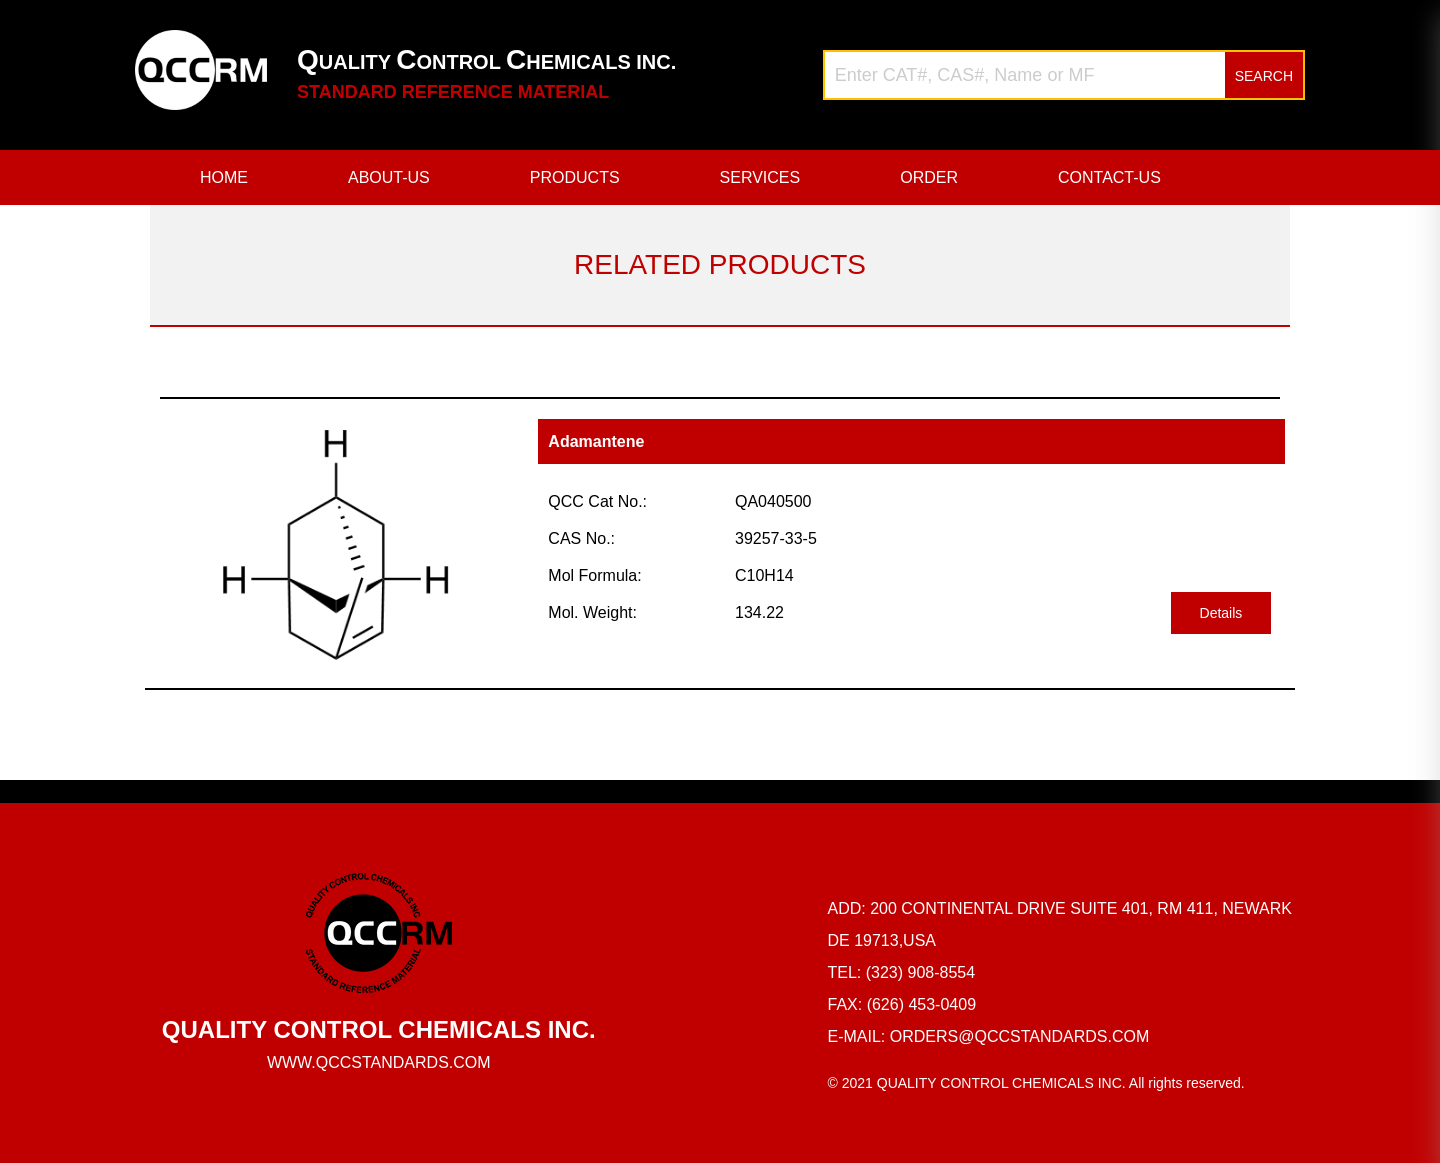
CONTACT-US (1109, 177)
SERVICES (760, 177)
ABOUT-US (389, 177)
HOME (224, 177)
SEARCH (1264, 76)
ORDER (929, 177)
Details (1221, 613)
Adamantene (596, 441)
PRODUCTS (575, 177)
